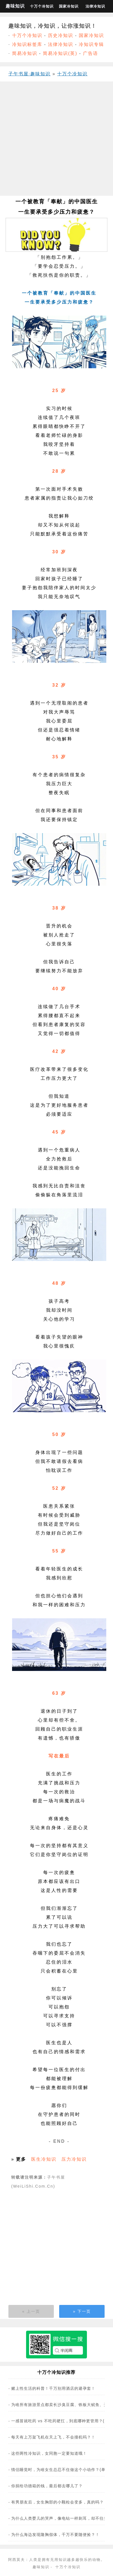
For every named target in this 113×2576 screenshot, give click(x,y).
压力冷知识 (74, 2159)
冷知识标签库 (27, 44)
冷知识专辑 (91, 44)
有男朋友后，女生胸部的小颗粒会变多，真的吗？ (57, 2502)
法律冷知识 (95, 6)
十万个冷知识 (42, 6)
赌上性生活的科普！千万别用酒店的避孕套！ (53, 2388)
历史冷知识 (60, 35)
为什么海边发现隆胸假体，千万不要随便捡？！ (55, 2534)
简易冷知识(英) (60, 53)
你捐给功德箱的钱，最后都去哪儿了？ (47, 2486)
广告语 (90, 53)
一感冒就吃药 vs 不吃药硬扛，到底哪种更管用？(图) (60, 2421)
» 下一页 (82, 2311)
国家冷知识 (69, 6)
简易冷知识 (24, 53)
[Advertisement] (55, 141)
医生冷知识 (43, 2159)
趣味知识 (15, 6)
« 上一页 (31, 2311)
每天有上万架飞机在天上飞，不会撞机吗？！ (53, 2437)
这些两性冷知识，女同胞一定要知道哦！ (49, 2453)
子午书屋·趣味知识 (29, 73)
